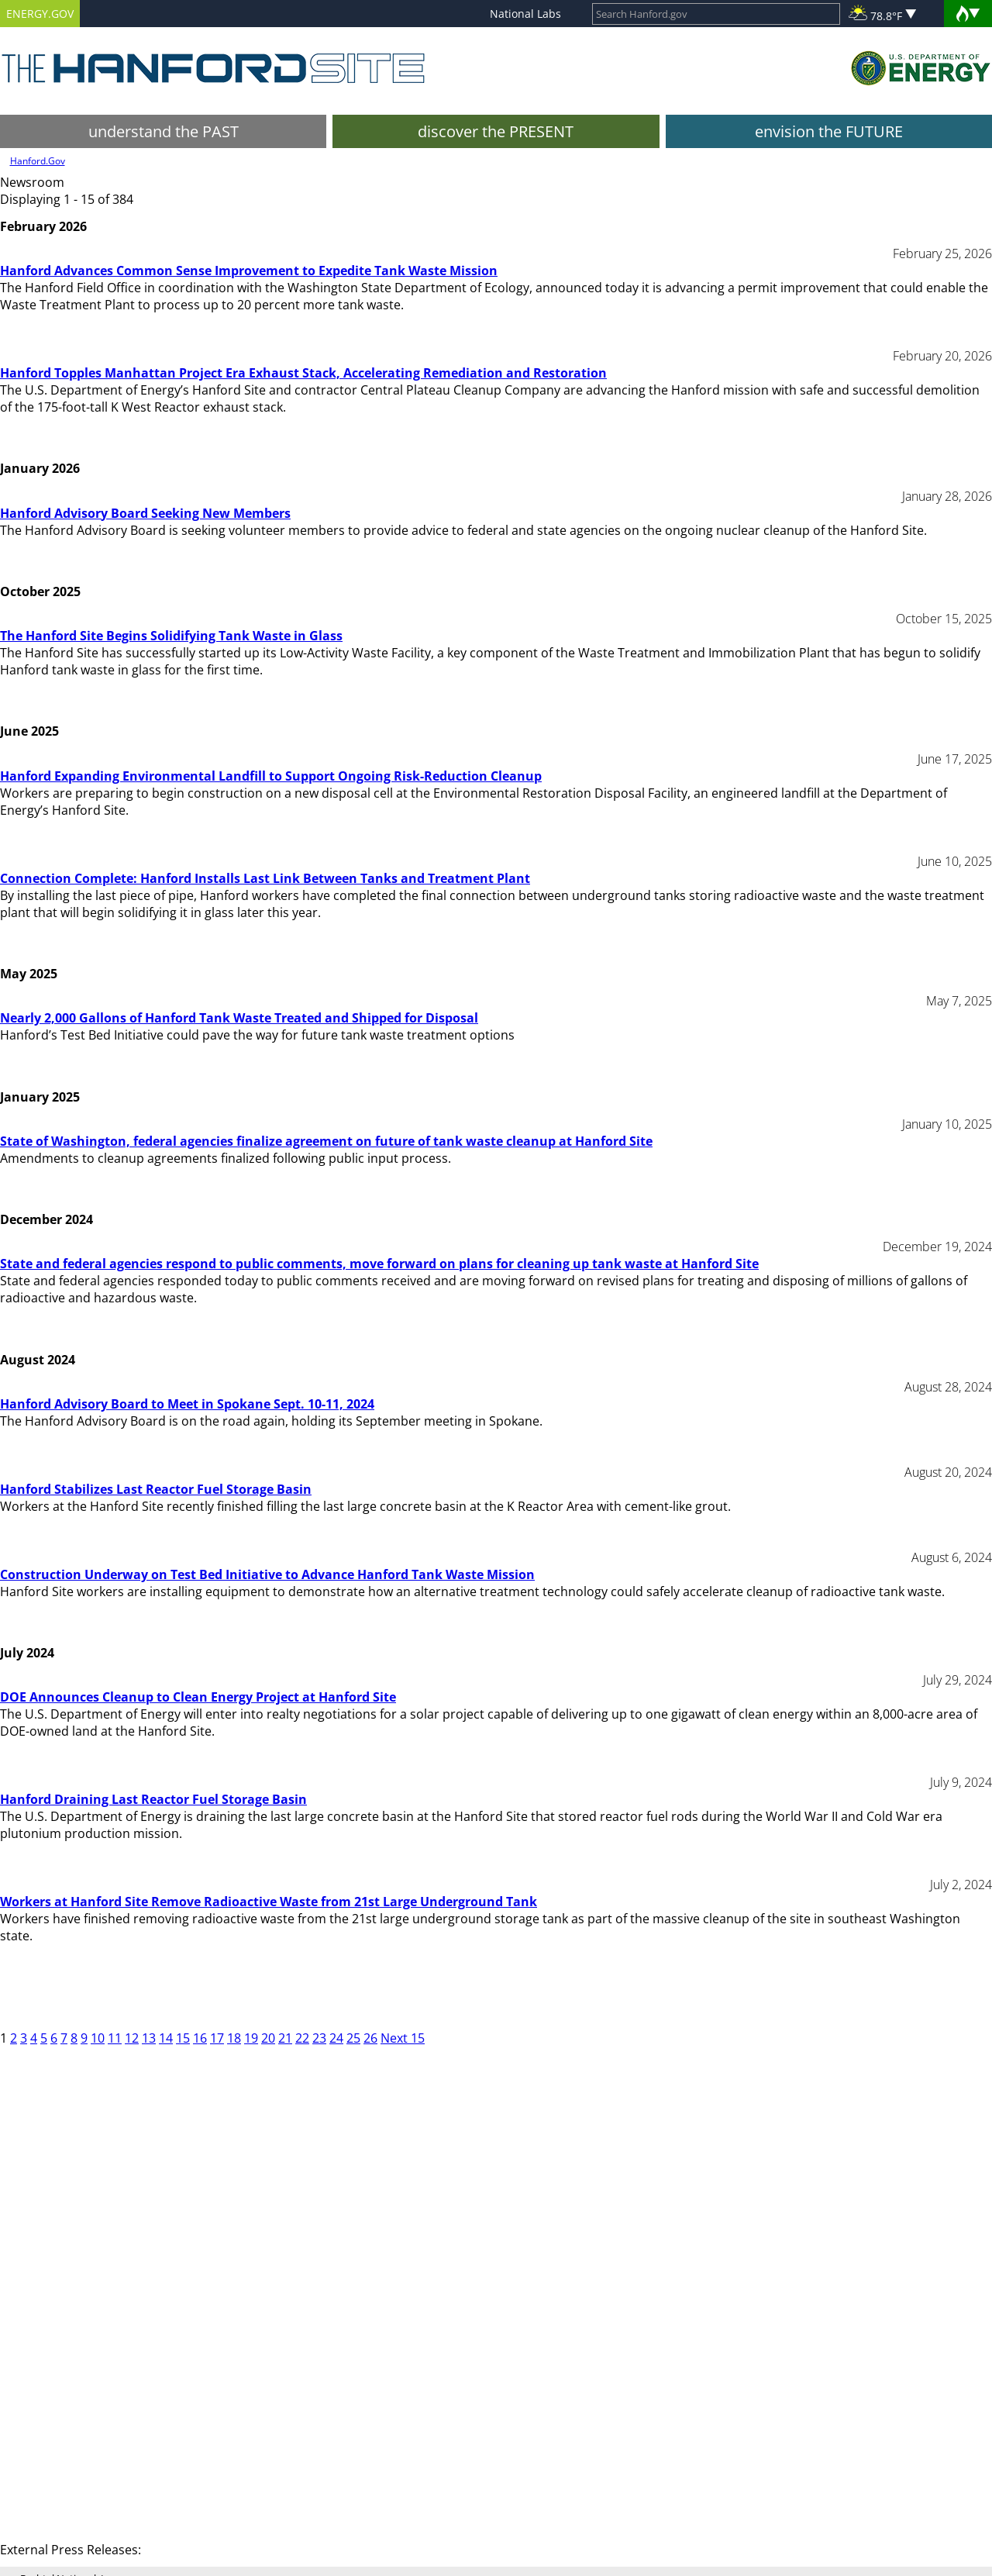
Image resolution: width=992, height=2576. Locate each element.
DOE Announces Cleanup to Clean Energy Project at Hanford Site (198, 1696)
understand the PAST (163, 131)
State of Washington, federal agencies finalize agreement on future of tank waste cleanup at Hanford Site (326, 1141)
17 (217, 2038)
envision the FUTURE (829, 131)
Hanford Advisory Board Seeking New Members (145, 513)
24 (336, 2038)
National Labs (525, 13)
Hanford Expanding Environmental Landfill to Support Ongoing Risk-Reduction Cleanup (271, 776)
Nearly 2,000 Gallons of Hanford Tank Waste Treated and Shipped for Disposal (239, 1017)
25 (353, 2038)
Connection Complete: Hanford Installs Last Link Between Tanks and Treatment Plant (265, 878)
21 (285, 2038)
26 (370, 2038)
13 (149, 2038)
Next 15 (403, 2038)
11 (115, 2038)
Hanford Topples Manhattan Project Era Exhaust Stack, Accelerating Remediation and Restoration (303, 372)
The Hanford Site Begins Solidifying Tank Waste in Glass (171, 635)
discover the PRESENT (496, 131)
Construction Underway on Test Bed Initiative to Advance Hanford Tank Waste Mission (267, 1574)
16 (200, 2038)
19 (251, 2038)
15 (183, 2038)
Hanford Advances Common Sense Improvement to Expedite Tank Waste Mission (249, 270)
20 (268, 2038)
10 (98, 2038)
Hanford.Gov (37, 160)
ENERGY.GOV (40, 13)
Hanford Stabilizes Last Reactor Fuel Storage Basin (156, 1489)
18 (234, 2038)
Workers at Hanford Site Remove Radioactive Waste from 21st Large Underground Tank (268, 1901)
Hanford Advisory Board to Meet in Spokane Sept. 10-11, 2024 (187, 1403)
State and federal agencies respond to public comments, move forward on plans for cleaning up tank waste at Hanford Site (379, 1263)
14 (166, 2038)
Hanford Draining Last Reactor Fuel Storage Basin (153, 1799)
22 (302, 2038)
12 (132, 2038)
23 (319, 2038)
